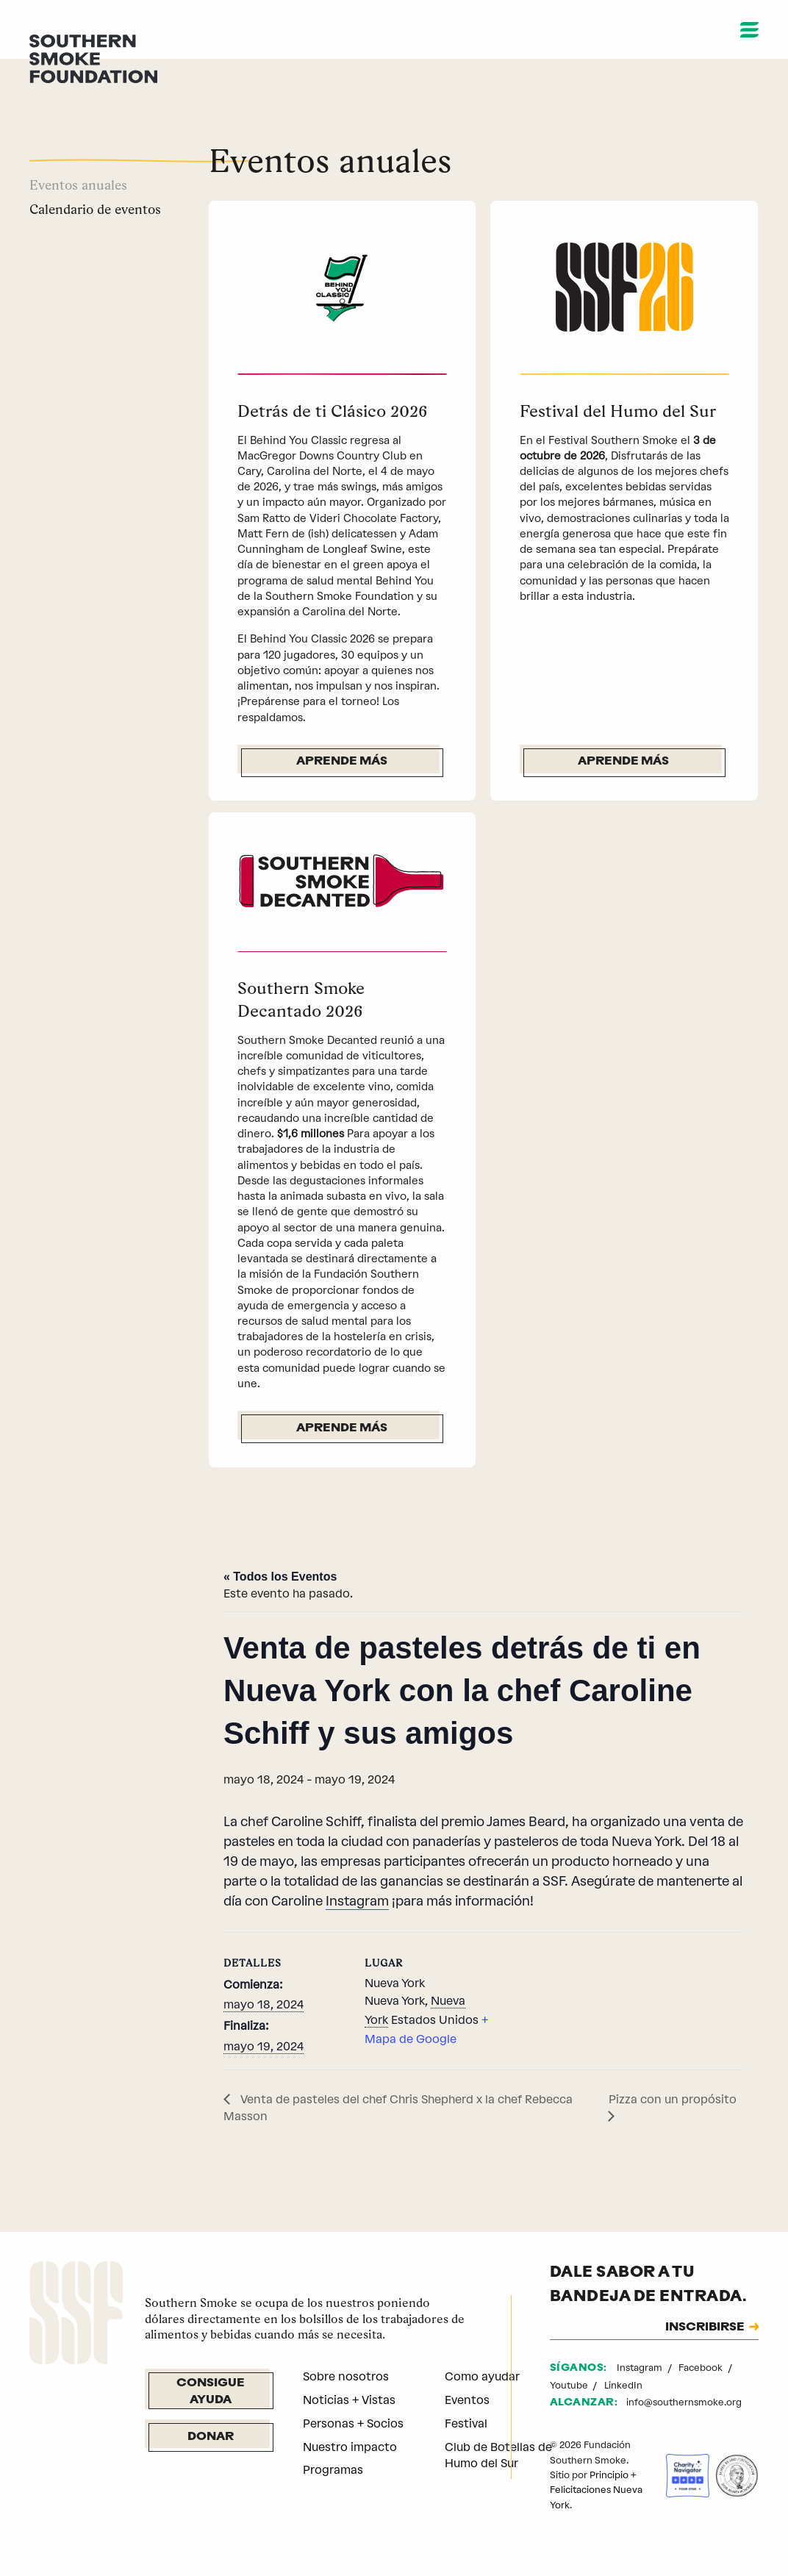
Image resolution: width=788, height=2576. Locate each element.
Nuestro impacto (350, 2482)
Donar (210, 2471)
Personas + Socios (353, 2458)
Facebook (701, 2402)
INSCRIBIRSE (705, 2362)
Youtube (570, 2419)
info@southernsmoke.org (684, 2436)
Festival (466, 2458)
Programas (333, 2504)
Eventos (467, 2434)
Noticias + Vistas (349, 2434)
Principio (609, 2509)
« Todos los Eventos (280, 1611)
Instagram (357, 1936)
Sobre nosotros (346, 2411)
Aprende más (341, 762)
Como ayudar (482, 2411)
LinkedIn (623, 2419)
